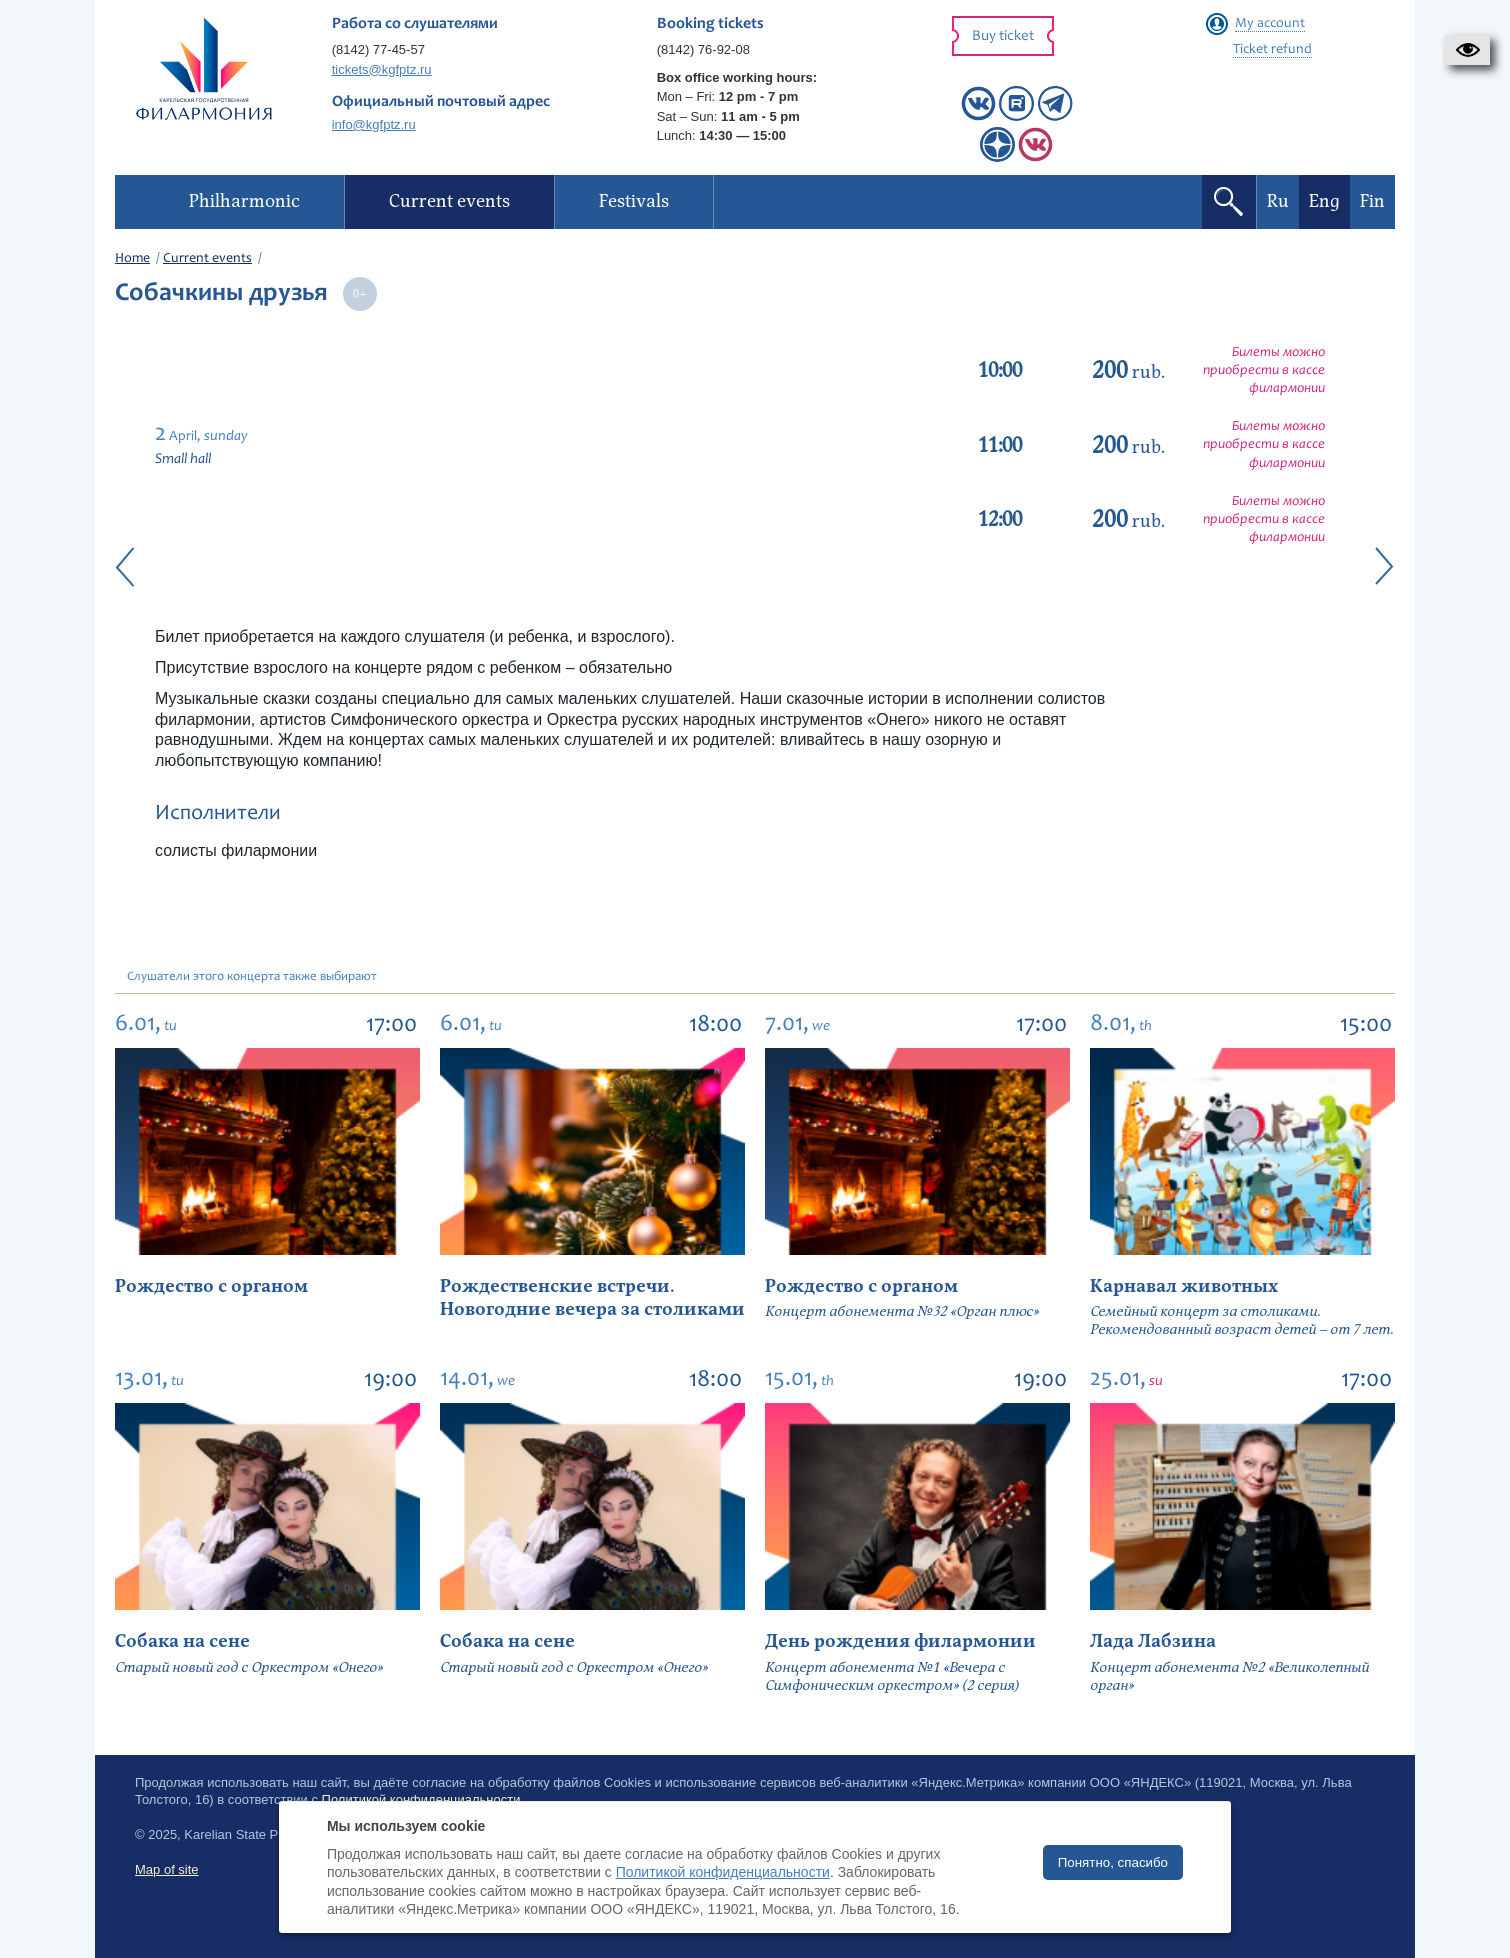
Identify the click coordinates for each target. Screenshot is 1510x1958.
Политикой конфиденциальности (723, 1872)
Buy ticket (1003, 36)
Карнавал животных (1184, 1286)
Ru (1278, 201)
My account (1270, 24)
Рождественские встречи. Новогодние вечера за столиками (592, 1298)
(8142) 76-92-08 (703, 49)
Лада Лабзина (1153, 1641)
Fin (1372, 201)
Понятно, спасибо (1113, 1862)
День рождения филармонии (900, 1641)
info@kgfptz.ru (374, 124)
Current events (207, 259)
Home (132, 259)
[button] (1467, 50)
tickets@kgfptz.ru (382, 69)
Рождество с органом (211, 1286)
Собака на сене (182, 1641)
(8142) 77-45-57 (378, 49)
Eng (1324, 201)
